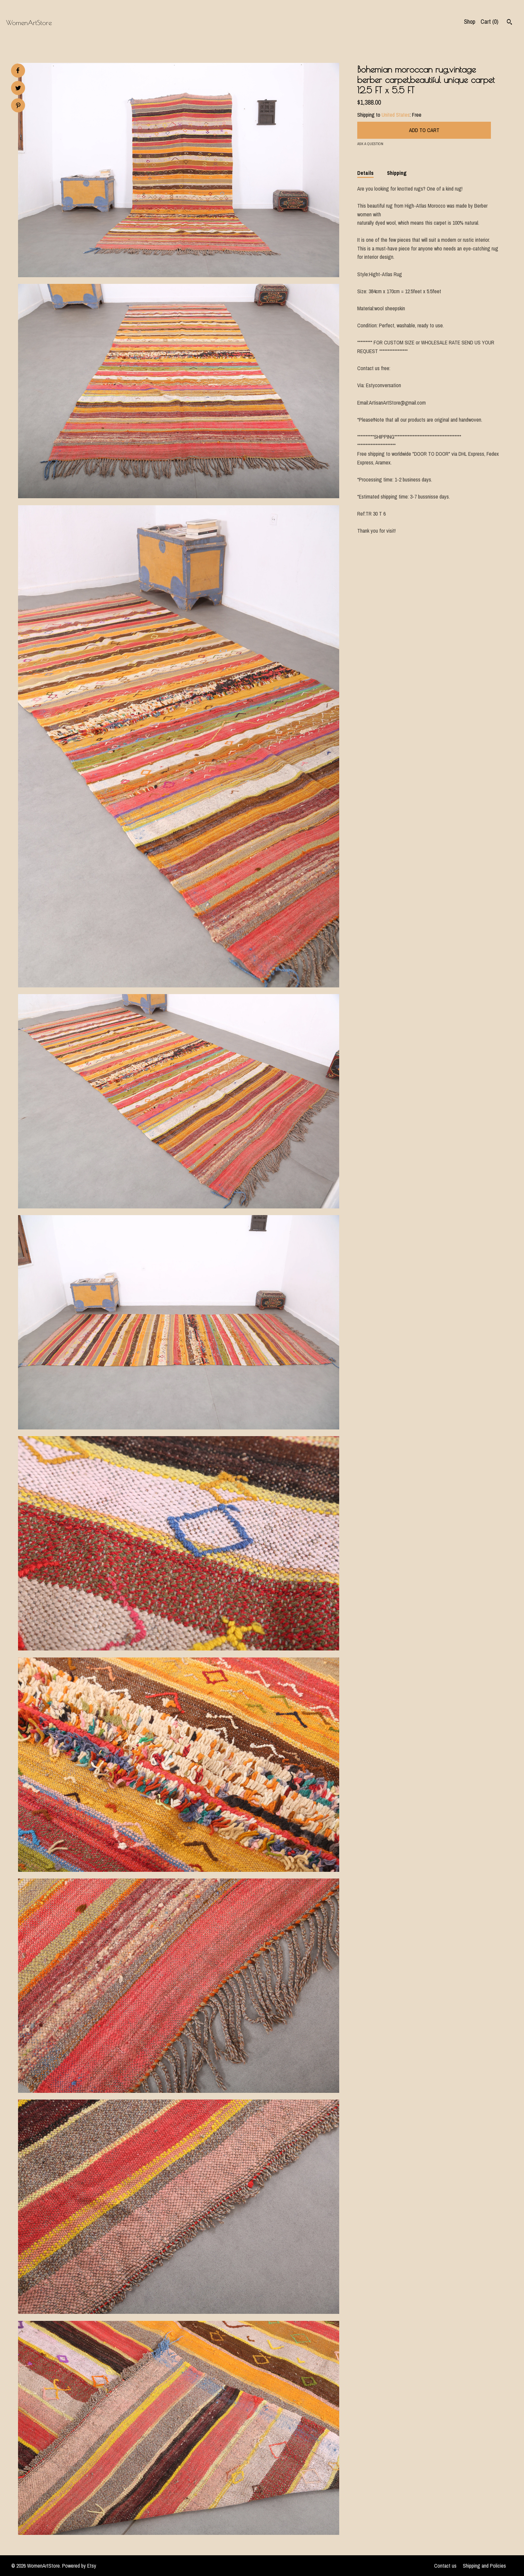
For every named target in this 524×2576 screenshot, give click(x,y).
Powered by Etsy (79, 2565)
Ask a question (370, 143)
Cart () (489, 21)
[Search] (509, 22)
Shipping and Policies (484, 2565)
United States (396, 114)
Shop (469, 21)
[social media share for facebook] (17, 70)
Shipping (397, 173)
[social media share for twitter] (18, 89)
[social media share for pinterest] (18, 106)
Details (365, 173)
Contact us (445, 2565)
